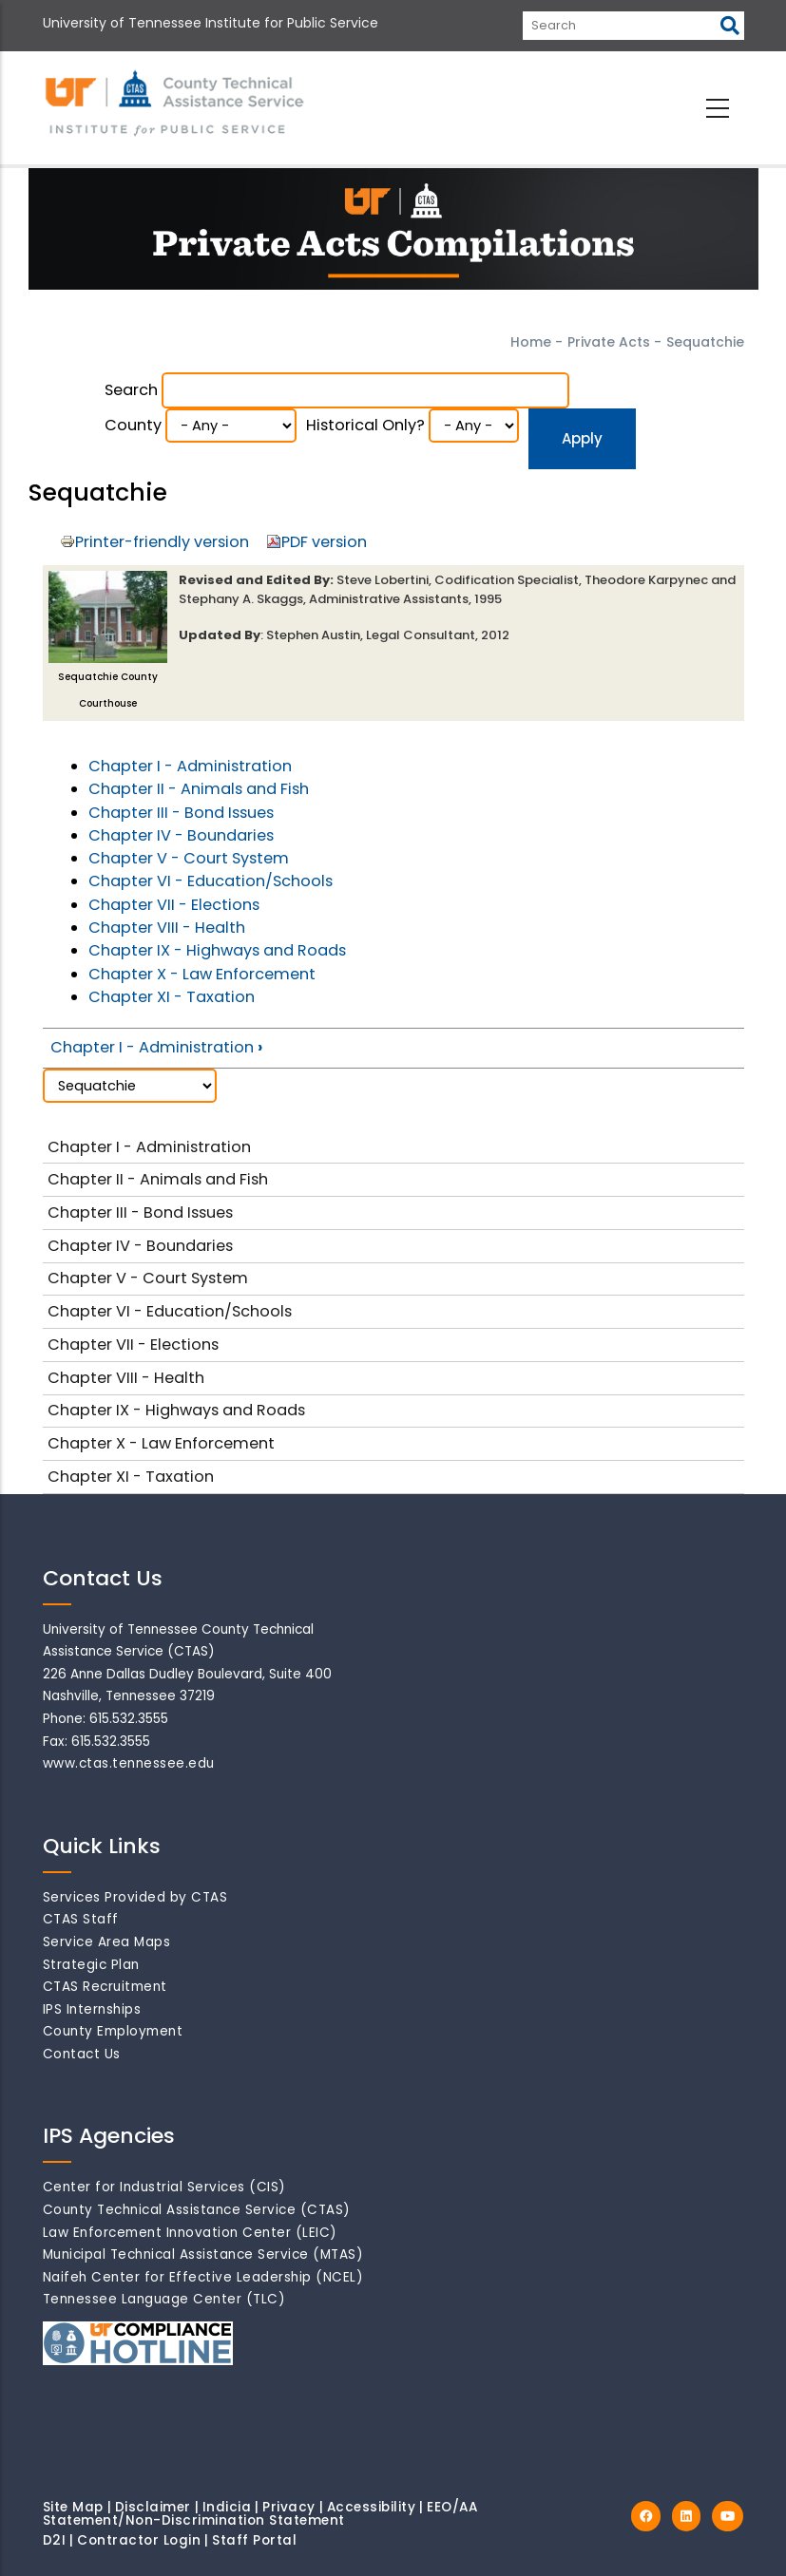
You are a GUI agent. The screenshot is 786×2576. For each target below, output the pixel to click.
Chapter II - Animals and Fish (198, 789)
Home (530, 341)
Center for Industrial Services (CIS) (164, 2187)
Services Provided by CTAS (135, 1897)
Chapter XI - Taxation (171, 997)
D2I (55, 2540)
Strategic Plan (91, 1965)
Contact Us (82, 2054)
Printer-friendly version (162, 542)
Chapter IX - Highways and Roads (217, 950)
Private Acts (608, 341)
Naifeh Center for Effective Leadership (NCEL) (203, 2277)
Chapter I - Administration (190, 766)
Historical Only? (365, 425)
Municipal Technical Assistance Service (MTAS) (203, 2254)
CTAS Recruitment (105, 1987)
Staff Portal (254, 2540)
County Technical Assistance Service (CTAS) (197, 2210)
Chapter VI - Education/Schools (210, 881)
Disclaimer (153, 2507)
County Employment (113, 2031)
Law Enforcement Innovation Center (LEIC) (190, 2233)
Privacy (289, 2507)
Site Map (73, 2507)
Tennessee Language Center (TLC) (164, 2299)
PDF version (324, 542)
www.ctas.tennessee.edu (129, 1763)
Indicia (227, 2507)
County (133, 425)
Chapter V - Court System (188, 858)
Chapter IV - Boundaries (181, 835)
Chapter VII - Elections (173, 905)
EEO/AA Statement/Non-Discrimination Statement (260, 2513)
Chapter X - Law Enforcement (202, 974)
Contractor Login (139, 2540)
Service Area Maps (107, 1942)
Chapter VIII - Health (166, 927)
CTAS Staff (81, 1919)
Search (131, 390)
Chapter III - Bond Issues (181, 813)
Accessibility (371, 2507)
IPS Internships (92, 2009)
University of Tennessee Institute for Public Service (210, 22)
